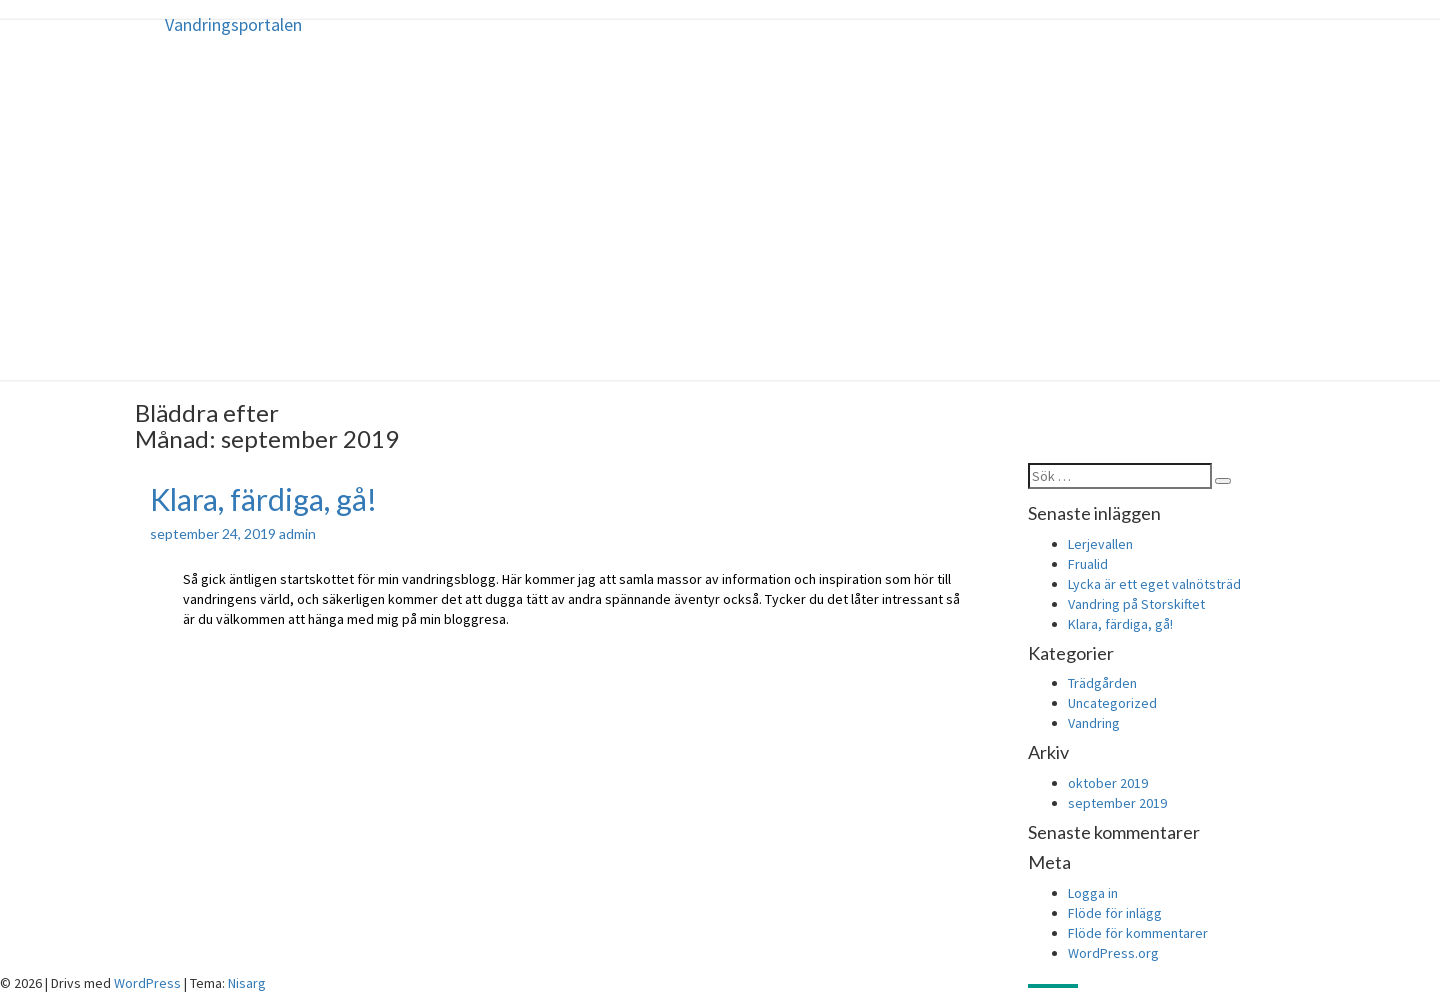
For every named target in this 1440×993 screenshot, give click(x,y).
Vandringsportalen (233, 24)
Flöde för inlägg (1115, 913)
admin (297, 533)
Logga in (1093, 893)
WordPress (147, 983)
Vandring (1094, 723)
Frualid (1088, 564)
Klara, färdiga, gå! (263, 499)
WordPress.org (1113, 953)
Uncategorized (1112, 703)
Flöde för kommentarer (1138, 933)
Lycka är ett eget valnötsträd (1154, 584)
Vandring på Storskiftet (1136, 604)
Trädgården (1102, 683)
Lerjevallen (1100, 544)
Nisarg (247, 983)
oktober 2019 (1108, 783)
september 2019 (1117, 803)
